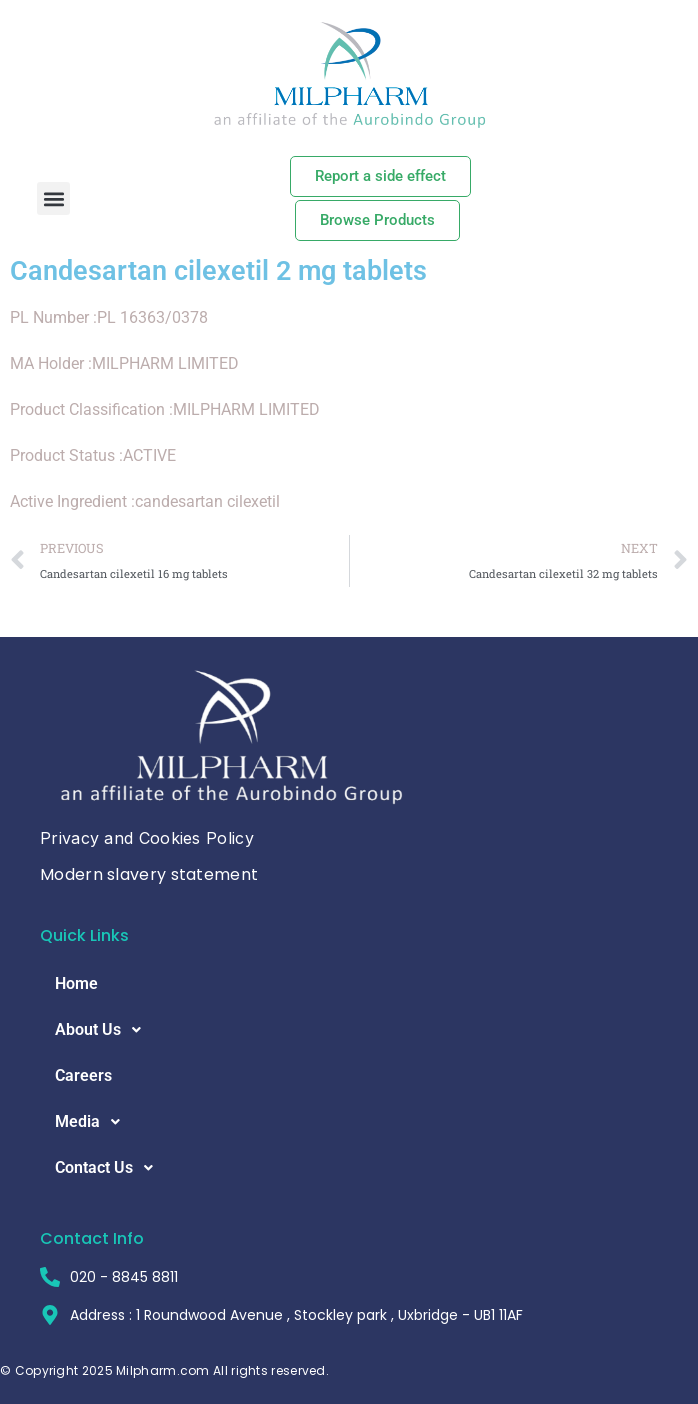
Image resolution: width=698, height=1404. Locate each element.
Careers (83, 1075)
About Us (103, 1030)
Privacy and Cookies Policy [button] (147, 838)
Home (76, 983)
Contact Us (109, 1168)
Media (93, 1122)
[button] (53, 198)
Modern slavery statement (149, 874)
